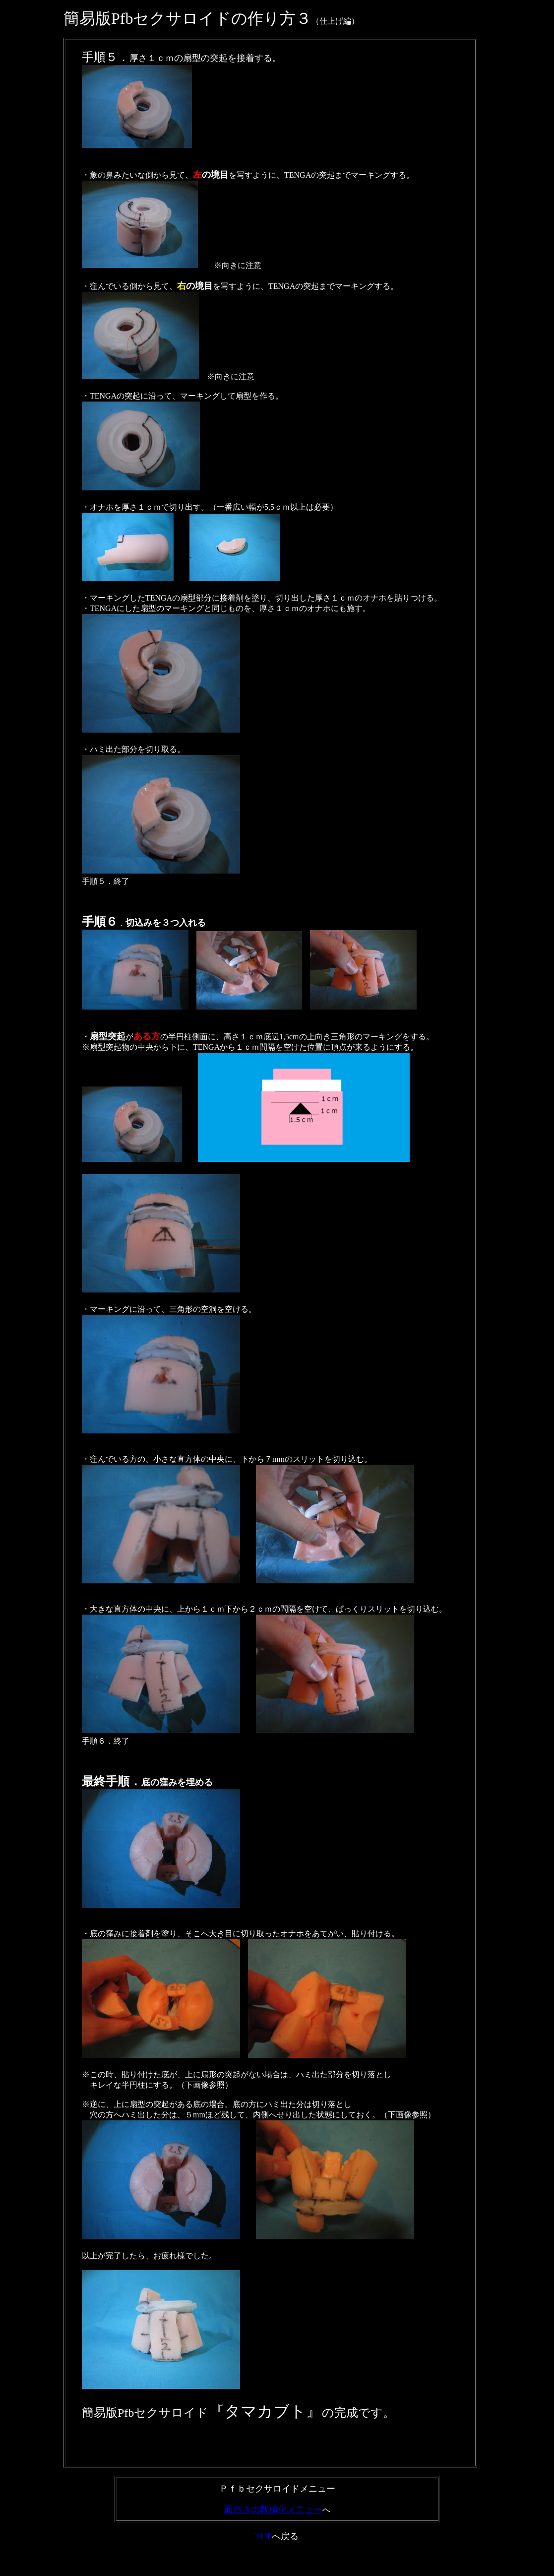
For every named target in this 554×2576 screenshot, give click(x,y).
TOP (263, 2536)
